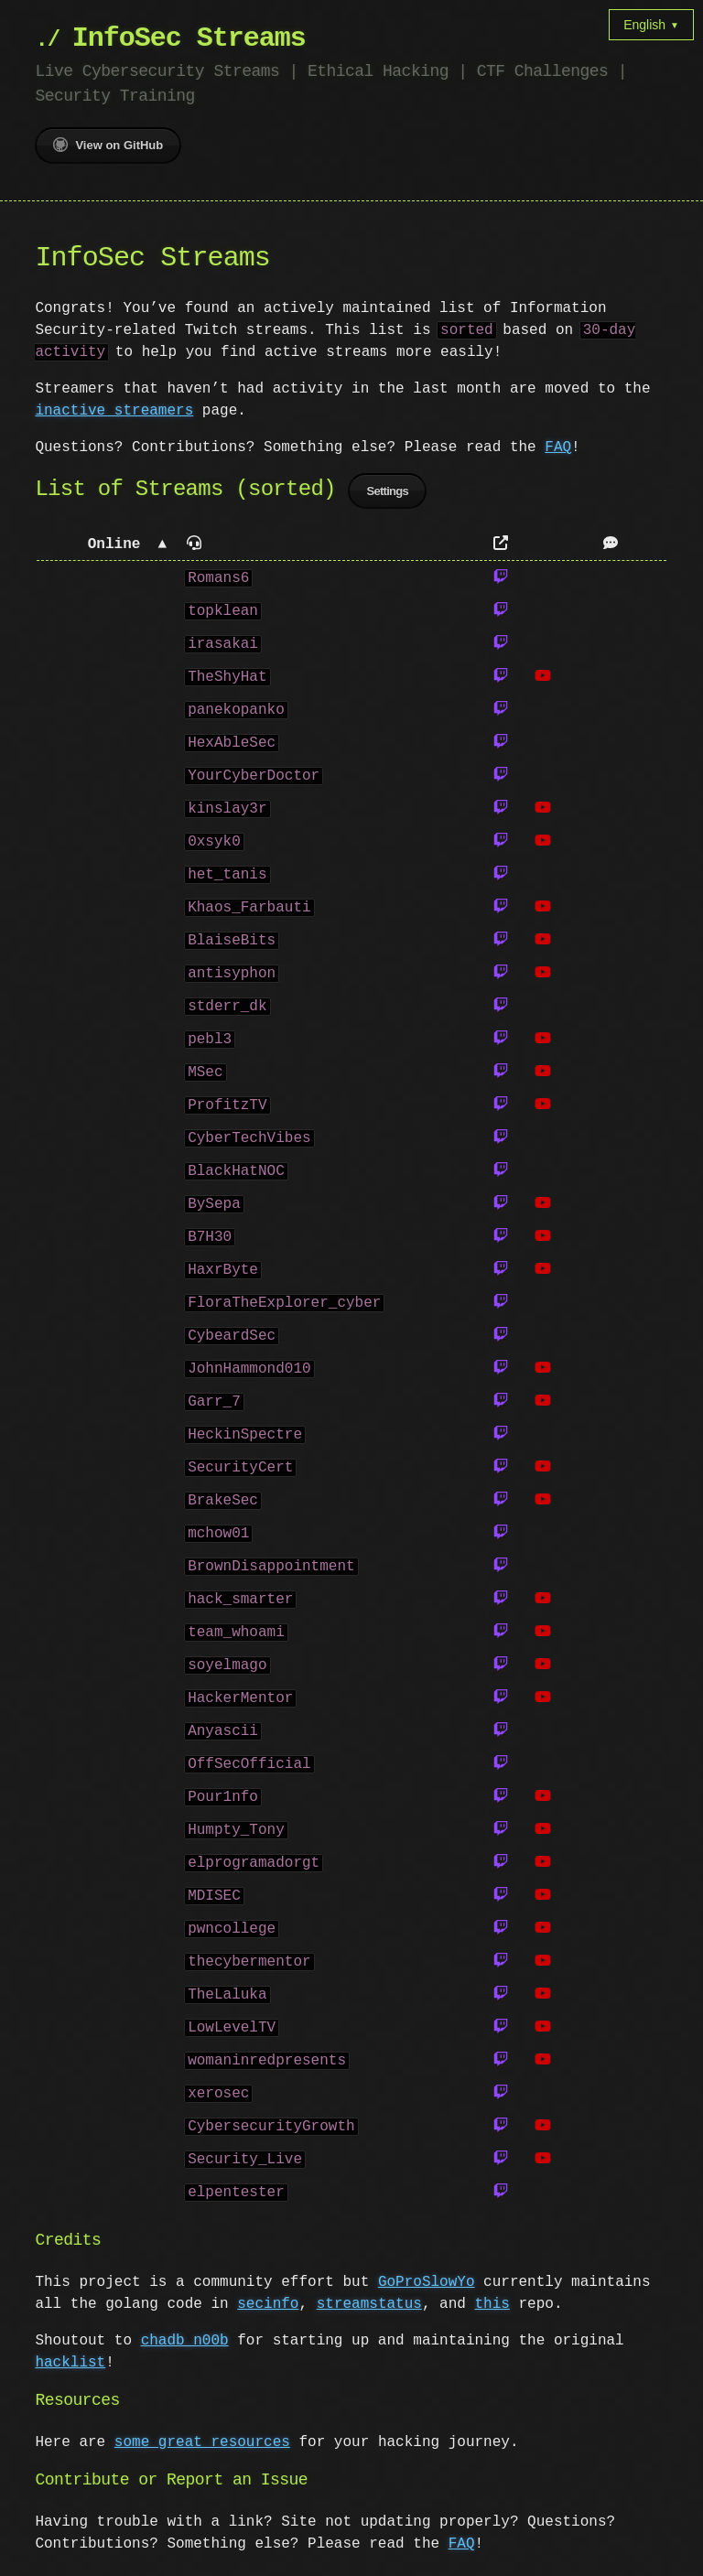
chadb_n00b (185, 2343)
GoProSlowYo (426, 2285)
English (651, 24)
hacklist (70, 2365)
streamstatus (369, 2307)
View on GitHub (108, 144)
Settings (387, 494)
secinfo (267, 2307)
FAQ (558, 447)
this (491, 2307)
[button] (106, 548)
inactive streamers (114, 411)
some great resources (202, 2445)
